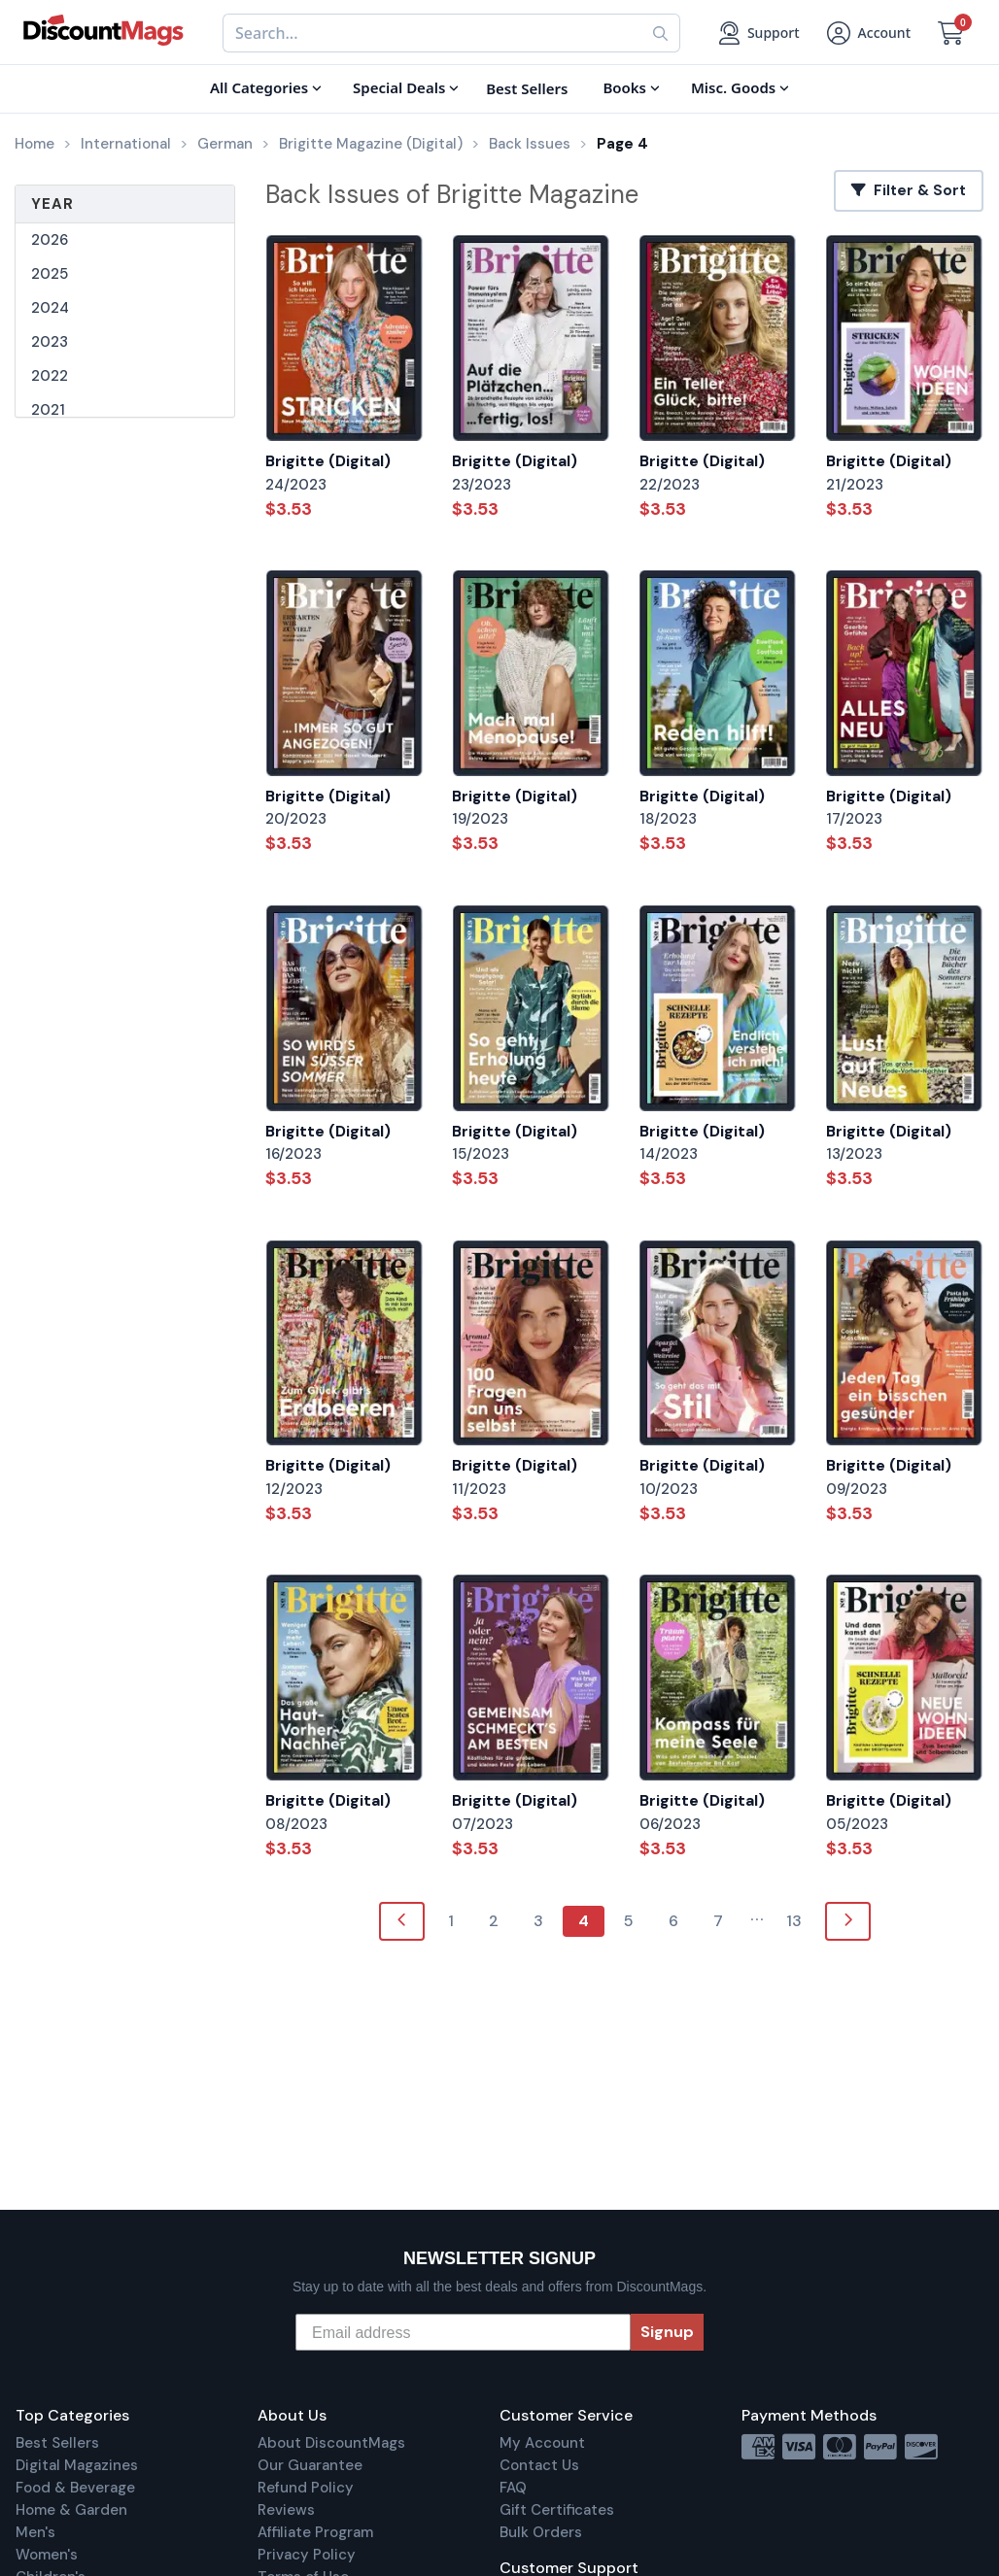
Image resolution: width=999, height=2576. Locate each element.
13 (794, 1921)
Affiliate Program (315, 2532)
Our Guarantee (310, 2465)
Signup (667, 2332)
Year (52, 204)
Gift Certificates (557, 2510)
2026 (49, 240)
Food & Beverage (75, 2487)
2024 (50, 308)
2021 (48, 410)
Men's (35, 2532)
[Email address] (463, 2332)
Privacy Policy (307, 2554)
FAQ (513, 2487)
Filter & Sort (908, 190)
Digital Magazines (77, 2465)
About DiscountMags (331, 2443)
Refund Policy (306, 2487)
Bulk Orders (541, 2532)
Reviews (286, 2510)
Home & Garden (71, 2510)
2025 (49, 274)
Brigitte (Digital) (328, 461)
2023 (49, 342)
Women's (47, 2554)
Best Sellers (57, 2443)
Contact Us (539, 2465)
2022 (49, 376)
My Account (542, 2443)
